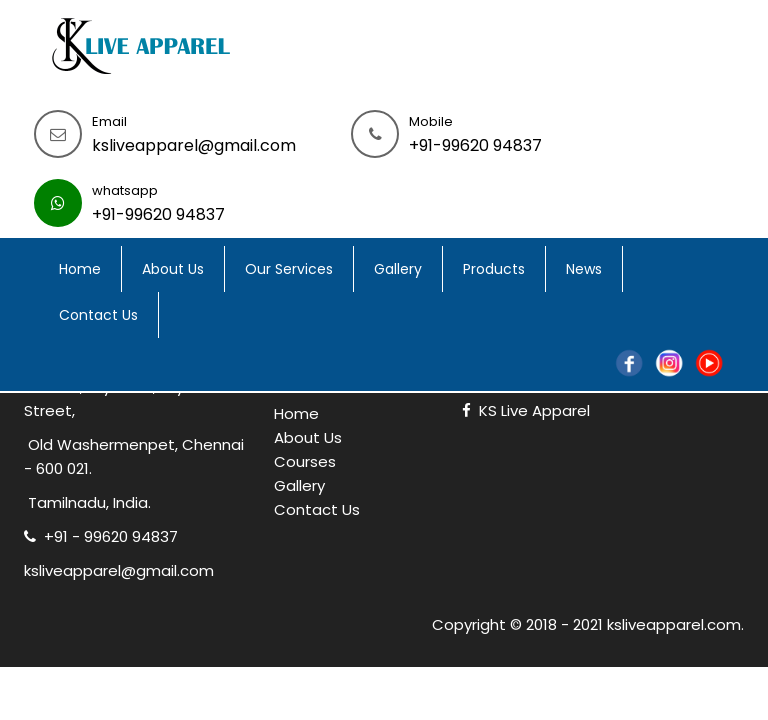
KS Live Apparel (526, 410)
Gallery (398, 269)
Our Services (289, 269)
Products (494, 269)
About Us (173, 269)
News (584, 269)
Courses (305, 461)
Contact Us (98, 315)
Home (80, 269)
